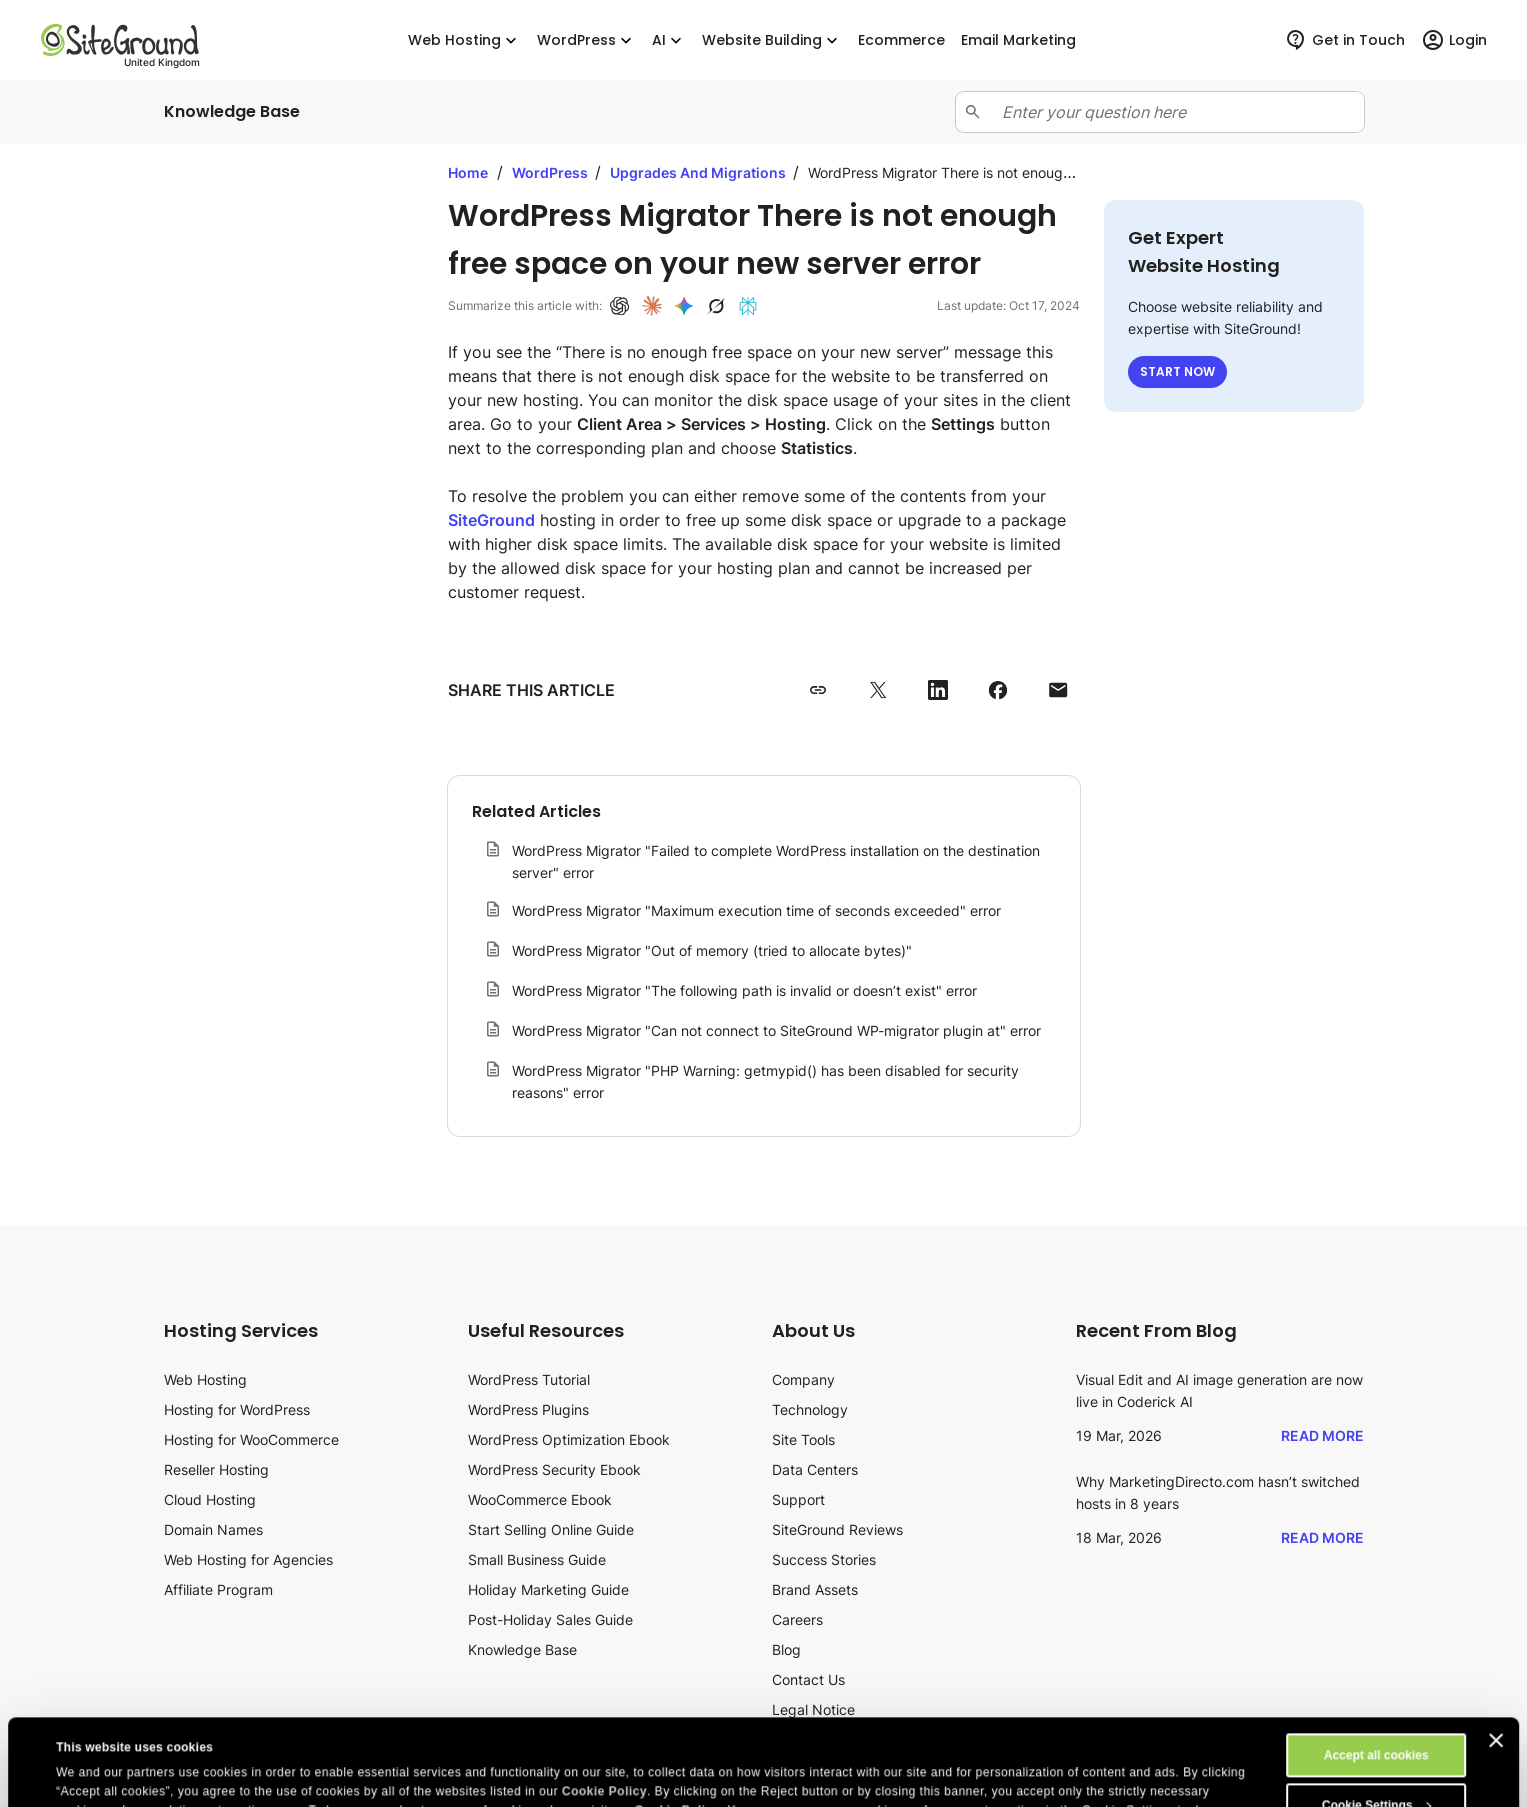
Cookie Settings (1377, 1719)
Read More (1322, 1435)
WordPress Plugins (528, 1409)
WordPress (586, 40)
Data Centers (815, 1469)
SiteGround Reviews (837, 1529)
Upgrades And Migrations (699, 172)
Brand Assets (815, 1589)
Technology (810, 1409)
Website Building (772, 40)
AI (669, 40)
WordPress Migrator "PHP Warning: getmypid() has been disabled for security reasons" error (765, 1081)
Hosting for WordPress (237, 1409)
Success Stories (824, 1559)
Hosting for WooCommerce (251, 1439)
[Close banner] (1496, 1654)
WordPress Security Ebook (554, 1469)
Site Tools (803, 1439)
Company (803, 1379)
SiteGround (491, 520)
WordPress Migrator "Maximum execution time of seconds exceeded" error (756, 910)
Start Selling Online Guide (551, 1529)
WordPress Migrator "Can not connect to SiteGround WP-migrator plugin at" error (776, 1030)
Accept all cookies (1376, 1669)
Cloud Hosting (210, 1499)
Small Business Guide (537, 1559)
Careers (797, 1619)
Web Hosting (464, 40)
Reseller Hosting (216, 1469)
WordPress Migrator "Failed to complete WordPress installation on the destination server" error (776, 861)
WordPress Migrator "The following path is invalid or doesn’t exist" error (744, 990)
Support (798, 1499)
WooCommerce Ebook (540, 1499)
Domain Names (213, 1529)
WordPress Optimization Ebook (569, 1439)
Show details (93, 1774)
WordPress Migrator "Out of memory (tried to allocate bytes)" (712, 950)
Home (468, 172)
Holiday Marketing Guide (548, 1589)
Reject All (1376, 1769)
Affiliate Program (218, 1589)
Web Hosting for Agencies (248, 1559)
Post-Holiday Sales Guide (550, 1619)
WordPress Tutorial (529, 1379)
